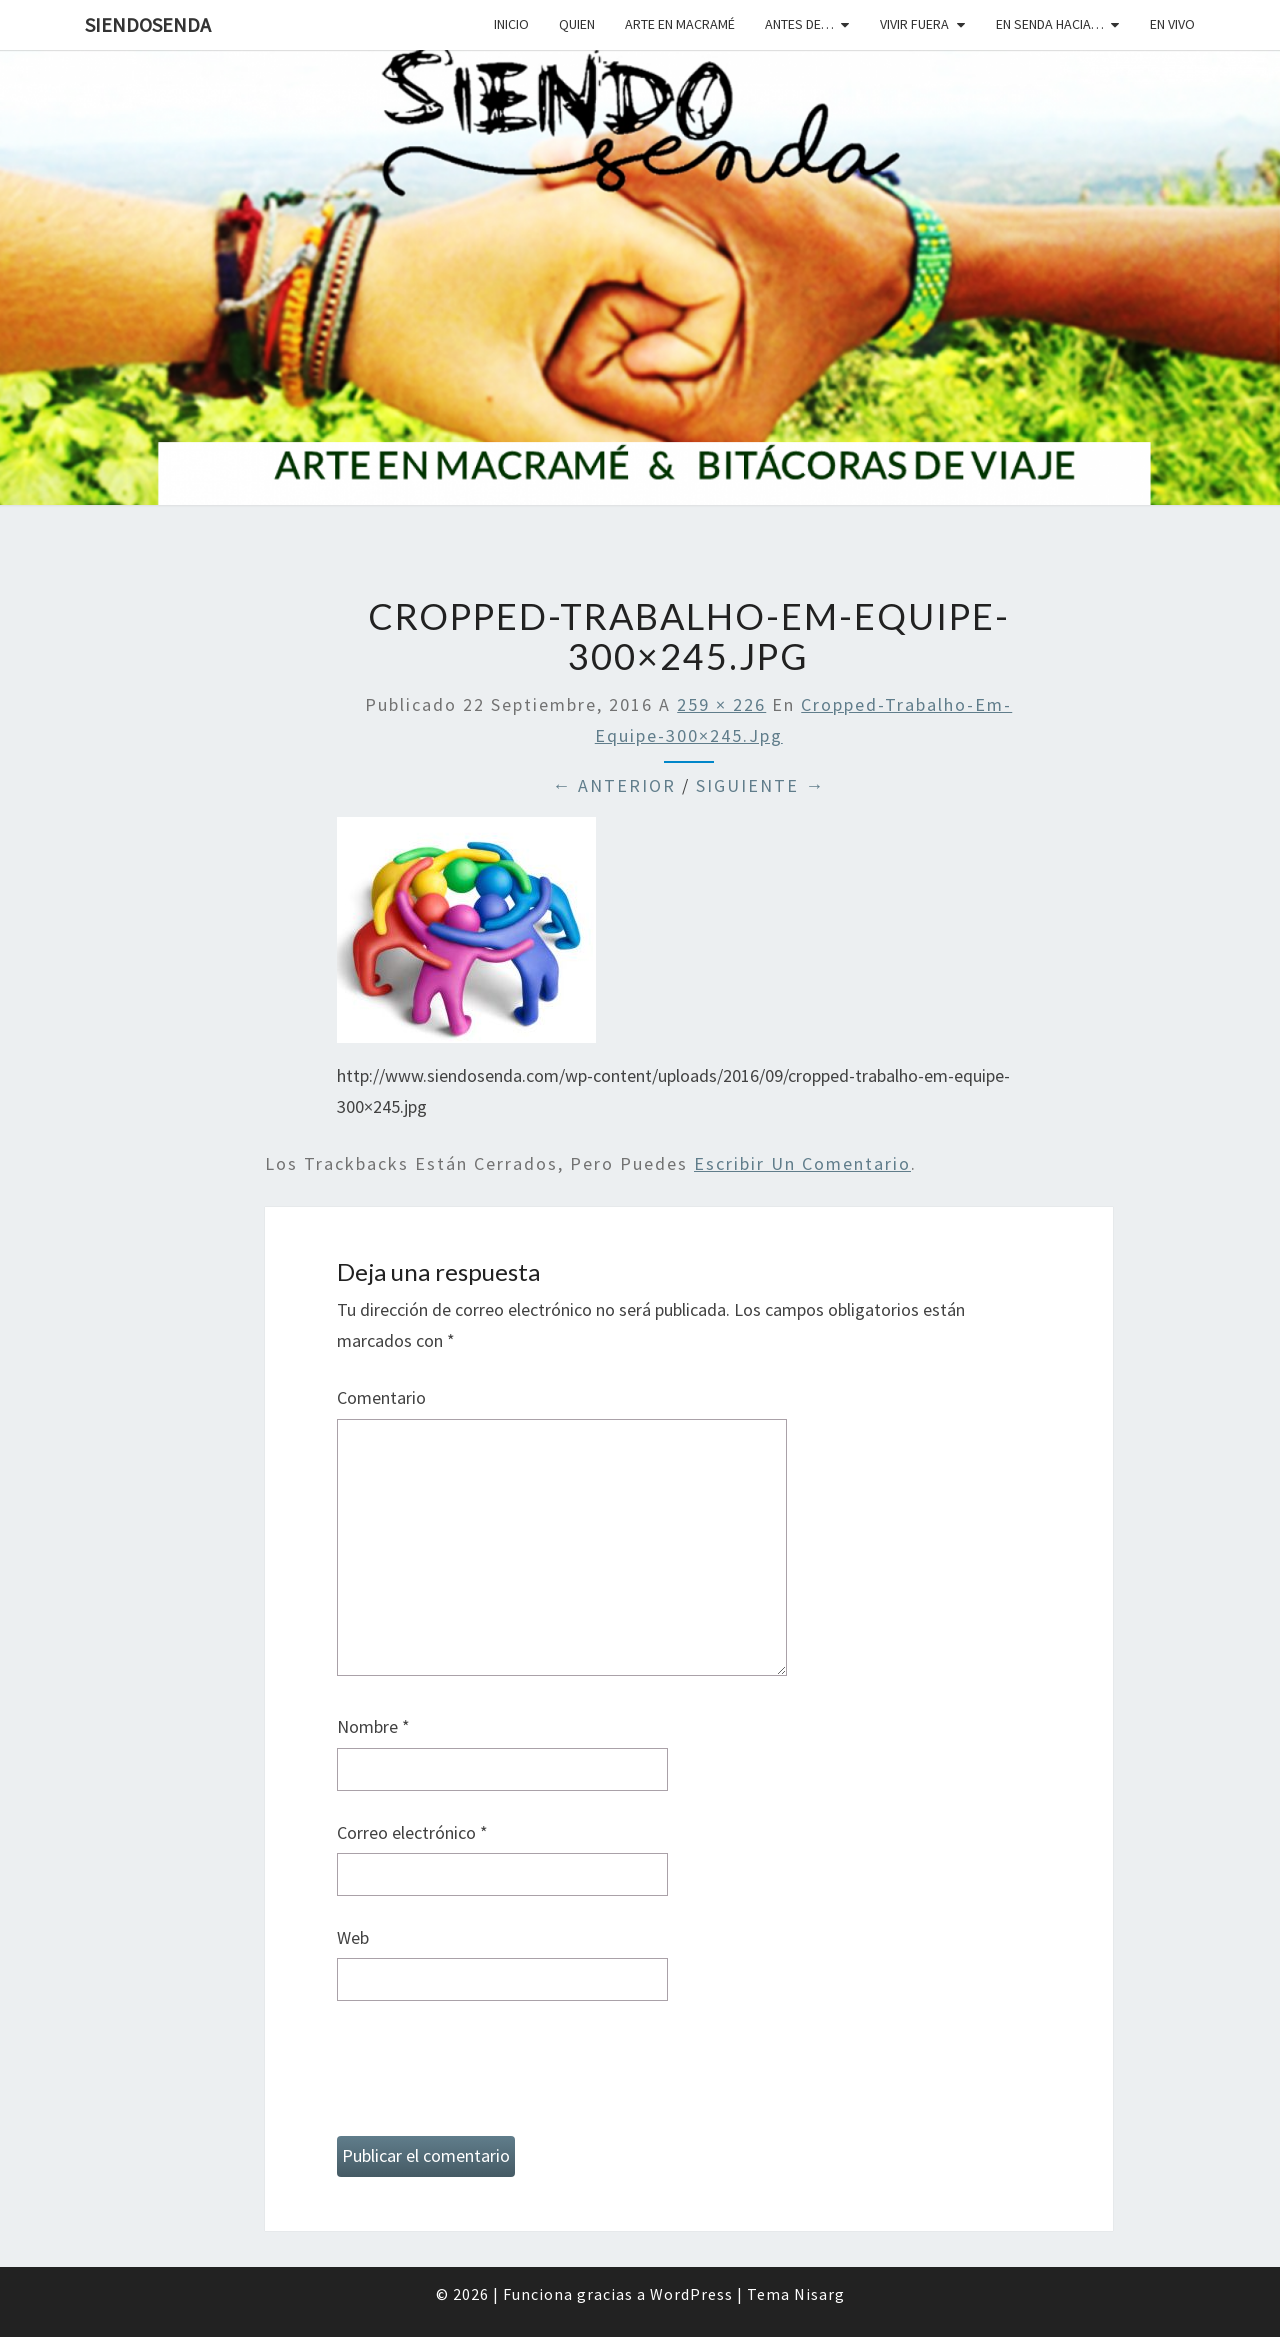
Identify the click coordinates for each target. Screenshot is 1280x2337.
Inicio (511, 24)
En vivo (1172, 24)
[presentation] (489, 2077)
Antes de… (799, 24)
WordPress (691, 2294)
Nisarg (819, 2294)
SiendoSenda (148, 24)
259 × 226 (721, 704)
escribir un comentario (802, 1163)
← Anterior (614, 785)
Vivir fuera (914, 24)
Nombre (373, 1726)
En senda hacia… (1050, 24)
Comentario (381, 1397)
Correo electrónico (412, 1832)
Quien (577, 24)
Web (353, 1937)
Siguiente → (760, 785)
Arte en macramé (680, 24)
